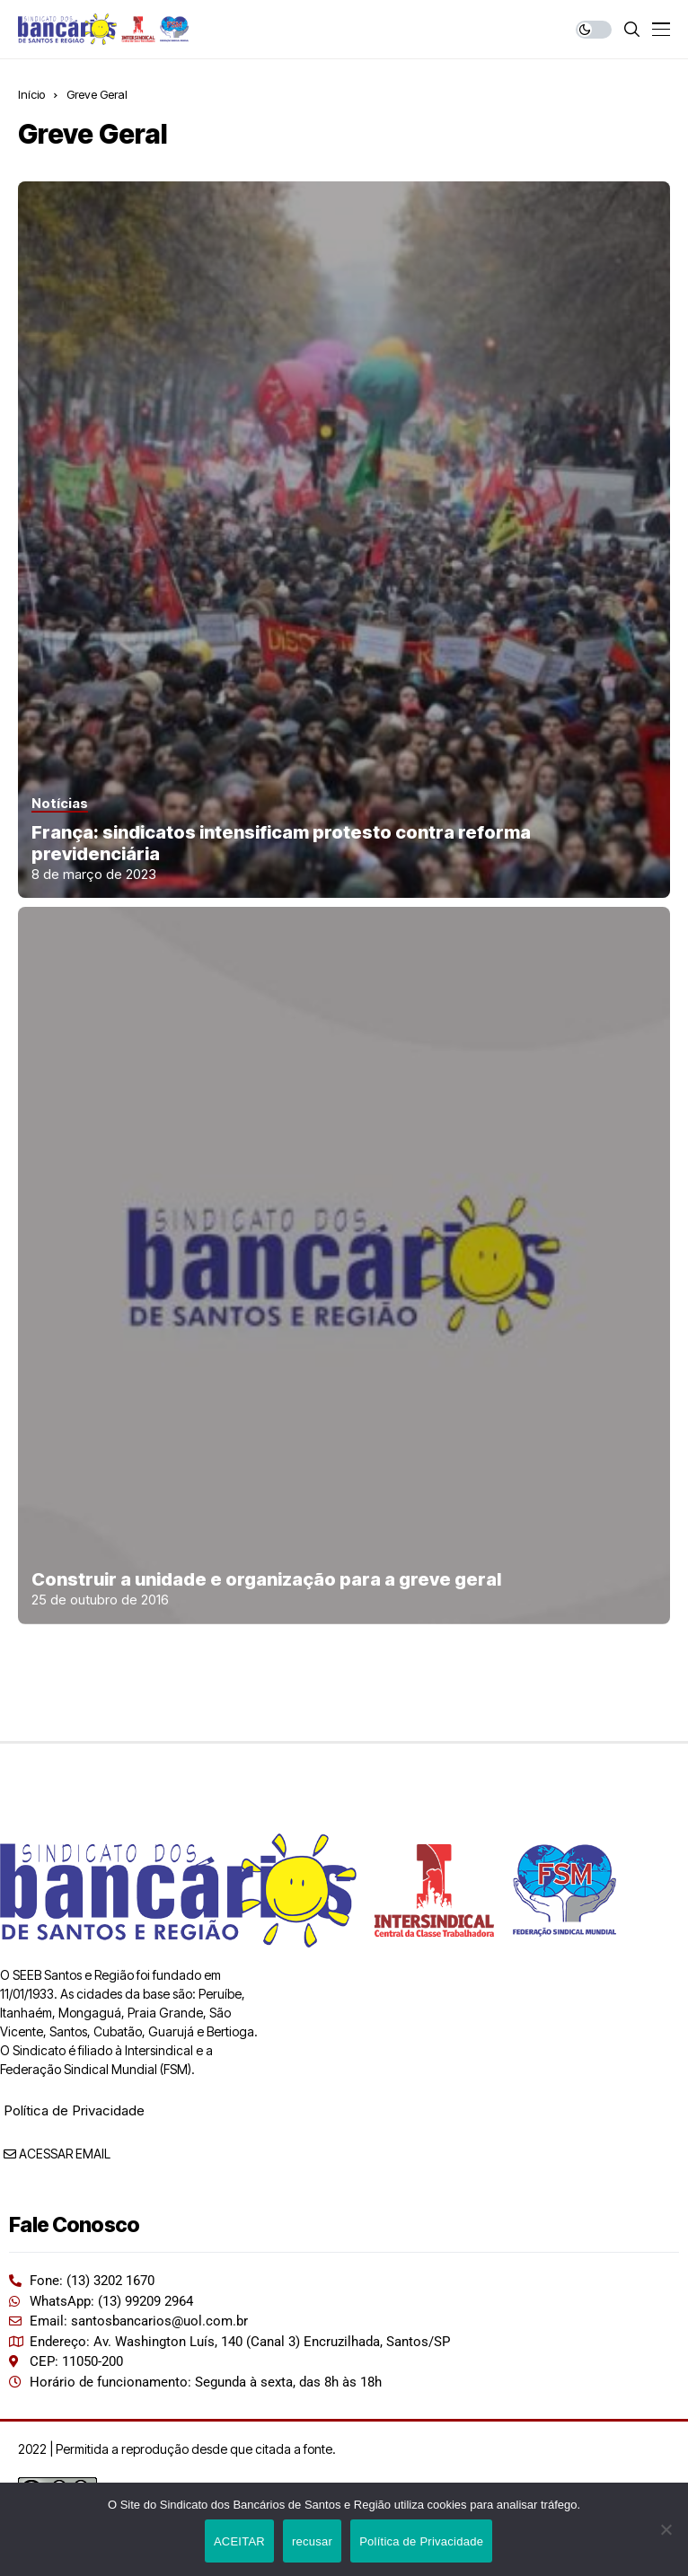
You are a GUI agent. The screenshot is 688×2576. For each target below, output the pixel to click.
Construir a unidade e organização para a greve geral (266, 1579)
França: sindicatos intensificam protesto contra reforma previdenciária (281, 843)
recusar (312, 2541)
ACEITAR (239, 2541)
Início (31, 94)
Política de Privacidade (74, 2110)
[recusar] (666, 2529)
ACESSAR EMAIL (57, 2153)
